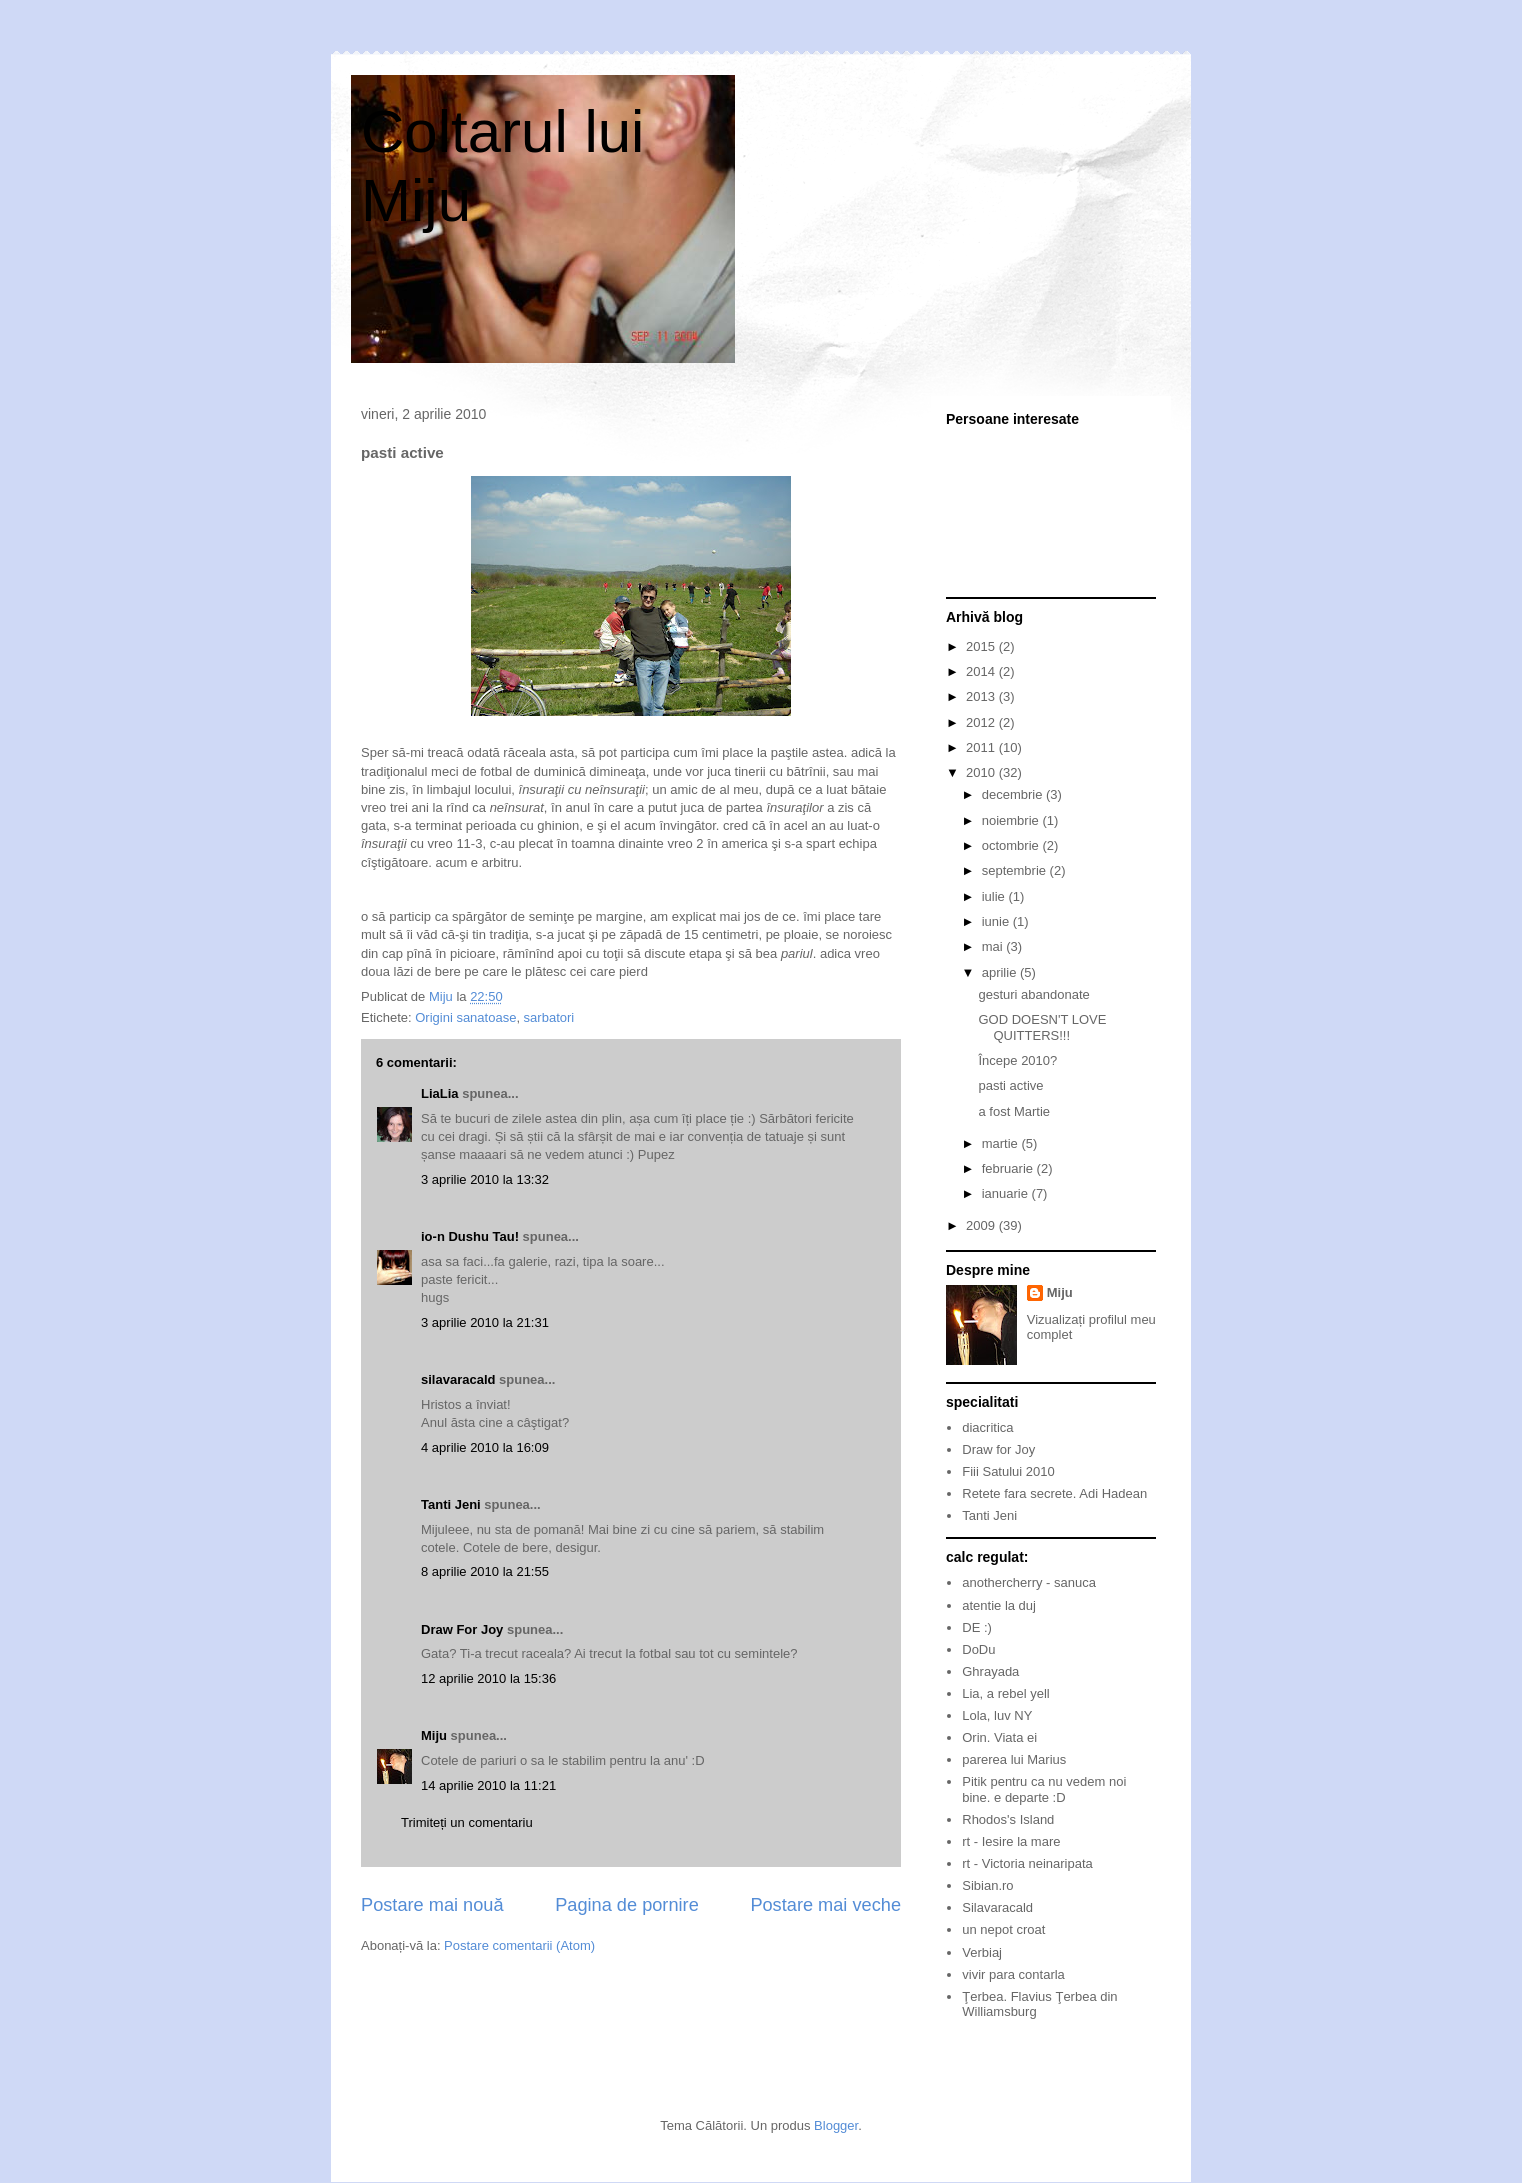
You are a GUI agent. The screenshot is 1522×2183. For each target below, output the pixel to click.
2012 (982, 722)
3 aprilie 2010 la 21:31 (485, 1322)
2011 (982, 747)
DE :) (977, 1627)
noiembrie (1012, 820)
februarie (1009, 1168)
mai (994, 946)
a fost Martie (1014, 1111)
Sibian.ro (987, 1885)
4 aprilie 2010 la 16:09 (485, 1447)
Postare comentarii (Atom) (519, 1945)
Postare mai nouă (432, 1905)
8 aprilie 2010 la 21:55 (485, 1571)
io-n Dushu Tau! (470, 1236)
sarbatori (549, 1017)
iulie (995, 896)
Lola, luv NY (997, 1715)
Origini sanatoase (465, 1017)
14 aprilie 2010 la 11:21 (488, 1785)
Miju (434, 1735)
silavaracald (458, 1379)
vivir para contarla (1013, 1974)
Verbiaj (982, 1952)
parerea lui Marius (1014, 1759)
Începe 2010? (1017, 1060)
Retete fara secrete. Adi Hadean (1054, 1493)
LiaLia (440, 1093)
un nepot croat (1003, 1929)
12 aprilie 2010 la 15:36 (488, 1678)
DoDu (978, 1649)
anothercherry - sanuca (1029, 1582)
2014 (982, 671)
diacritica (987, 1427)
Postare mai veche (825, 1905)
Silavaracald (997, 1907)
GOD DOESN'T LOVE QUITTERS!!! (1042, 1027)
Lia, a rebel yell (1005, 1693)
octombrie (1012, 845)
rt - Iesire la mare (1011, 1841)
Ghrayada (990, 1671)
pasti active (1010, 1085)
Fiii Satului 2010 (1008, 1471)
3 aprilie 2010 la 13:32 (485, 1179)
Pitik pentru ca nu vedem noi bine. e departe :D (1044, 1789)
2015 (982, 646)
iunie (997, 921)
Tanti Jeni (451, 1504)
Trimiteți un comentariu (467, 1822)
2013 (982, 696)
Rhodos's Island (1008, 1819)
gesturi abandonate (1033, 994)
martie (1002, 1143)
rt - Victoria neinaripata (1027, 1863)
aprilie (1001, 972)
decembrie (1014, 794)
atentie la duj (999, 1605)
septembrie (1016, 870)
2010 (982, 772)
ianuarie (1007, 1193)
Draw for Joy (998, 1449)
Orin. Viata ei (999, 1737)
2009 (982, 1225)
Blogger (836, 2125)
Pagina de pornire (627, 1905)
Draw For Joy (462, 1629)
